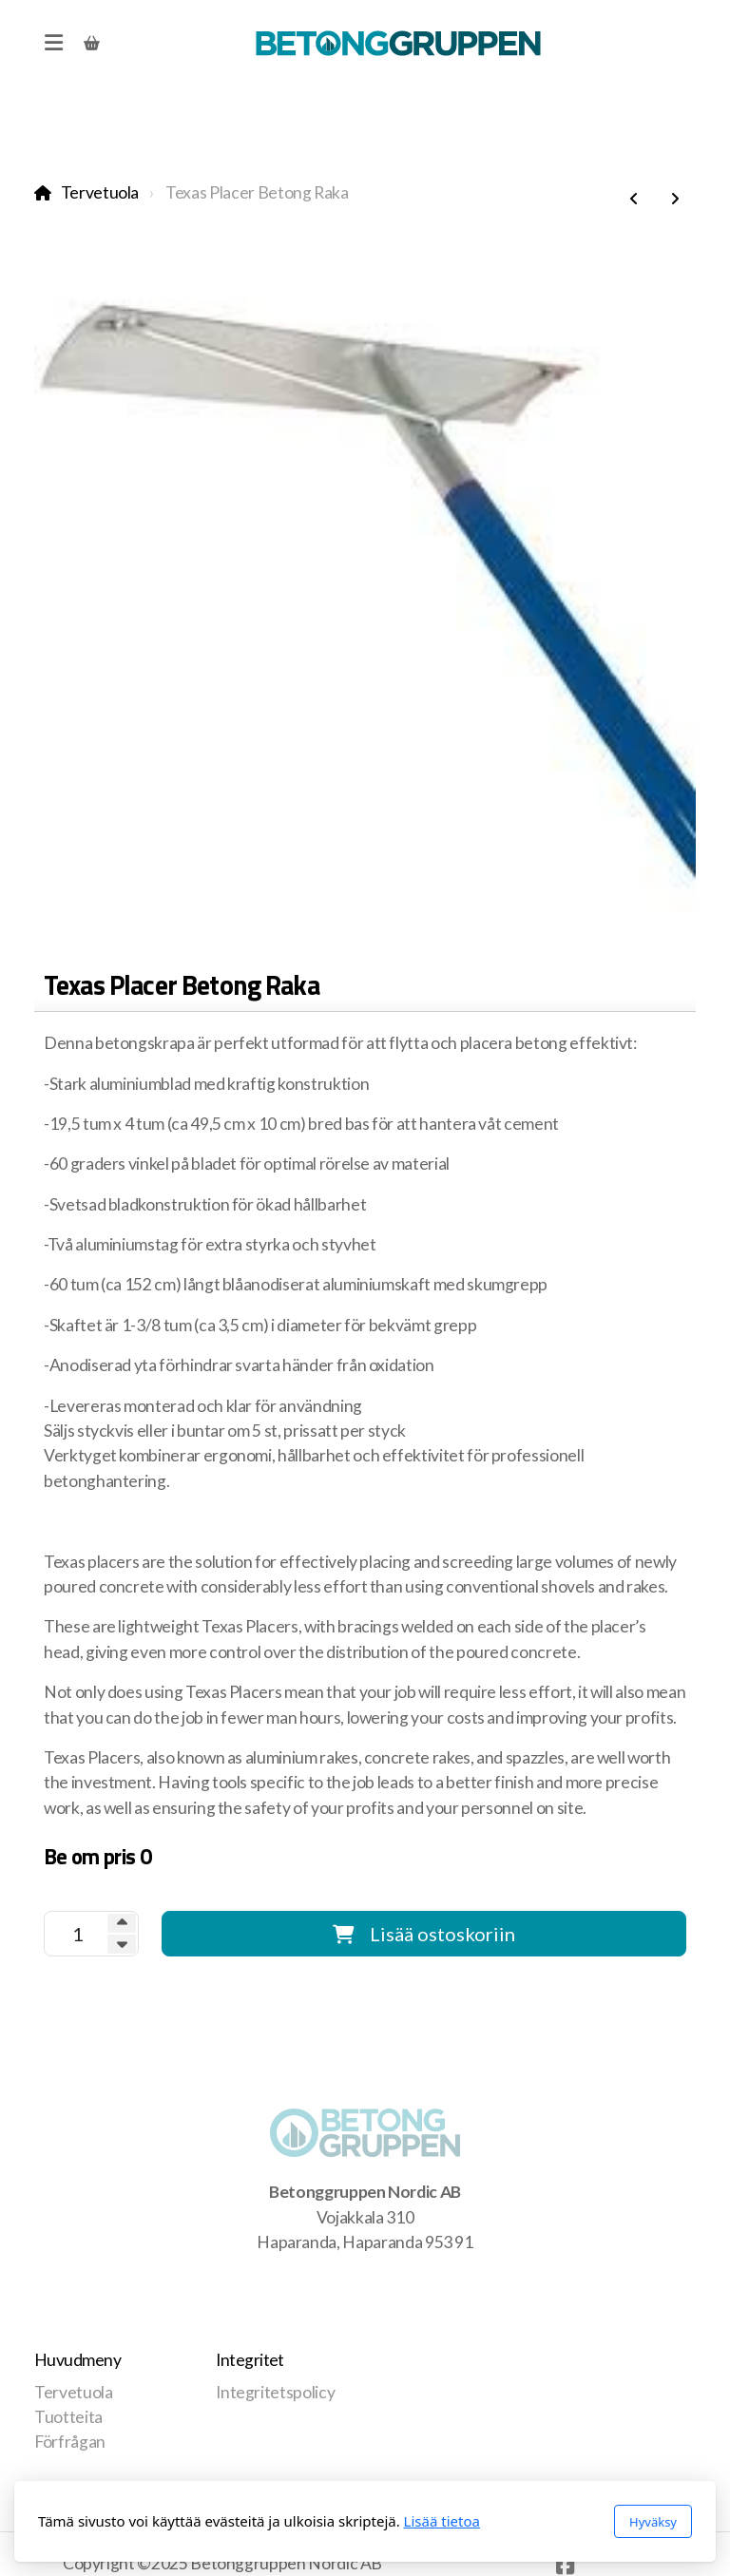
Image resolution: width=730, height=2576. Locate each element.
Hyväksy (653, 2521)
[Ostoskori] (91, 43)
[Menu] (53, 43)
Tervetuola (100, 192)
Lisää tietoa (442, 2520)
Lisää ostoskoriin (424, 1933)
